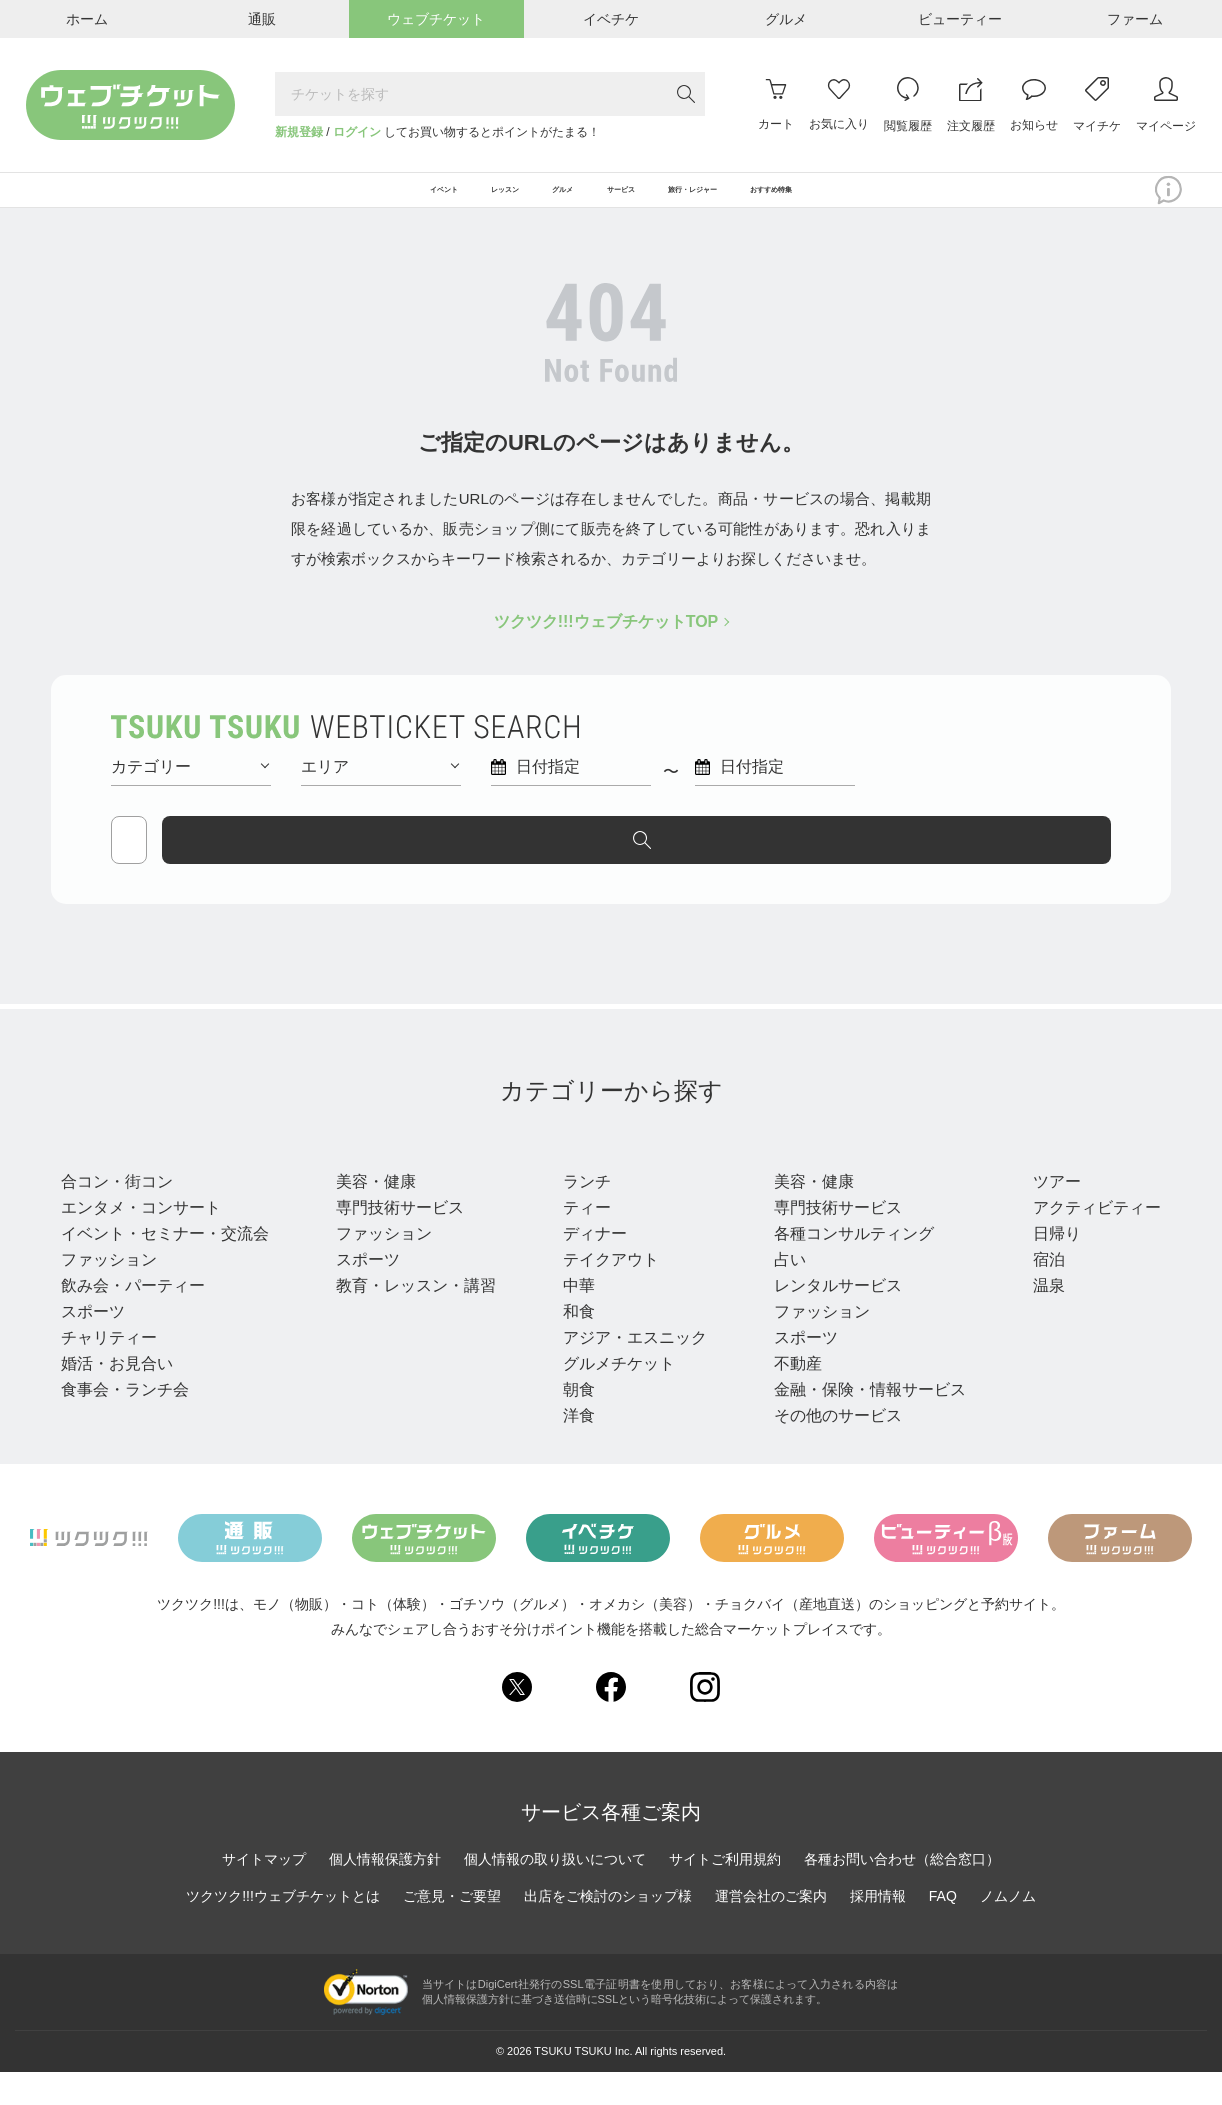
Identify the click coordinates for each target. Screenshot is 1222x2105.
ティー (581, 1239)
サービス (805, 1176)
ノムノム (1008, 1929)
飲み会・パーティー (133, 1317)
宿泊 (1037, 1291)
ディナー (589, 1265)
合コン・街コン (117, 1213)
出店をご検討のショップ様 (608, 1929)
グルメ (587, 1176)
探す (1027, 863)
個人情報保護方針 (385, 1892)
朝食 (573, 1421)
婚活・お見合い (117, 1395)
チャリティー (109, 1369)
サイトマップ (264, 1892)
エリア (380, 789)
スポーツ (93, 1343)
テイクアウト (605, 1291)
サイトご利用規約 (725, 1892)
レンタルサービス (829, 1317)
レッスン (373, 1176)
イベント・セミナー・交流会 (165, 1265)
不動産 (789, 1395)
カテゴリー (190, 789)
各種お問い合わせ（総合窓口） (902, 1892)
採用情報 (878, 1929)
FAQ (943, 1929)
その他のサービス (829, 1447)
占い (781, 1291)
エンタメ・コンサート (141, 1239)
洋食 (573, 1447)
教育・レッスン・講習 (413, 1317)
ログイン (357, 132)
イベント (101, 1176)
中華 (573, 1317)
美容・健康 (373, 1213)
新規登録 (299, 132)
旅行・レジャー (1091, 1176)
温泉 (1037, 1317)
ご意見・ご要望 (452, 1929)
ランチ (581, 1213)
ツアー (1045, 1213)
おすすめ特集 (910, 202)
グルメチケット (613, 1395)
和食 (573, 1343)
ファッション (109, 1291)
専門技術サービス (397, 1239)
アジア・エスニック (629, 1369)
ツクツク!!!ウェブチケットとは (283, 1929)
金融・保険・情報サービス (861, 1421)
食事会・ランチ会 (125, 1421)
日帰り (1045, 1265)
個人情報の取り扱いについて (555, 1892)
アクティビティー (1085, 1239)
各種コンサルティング (845, 1265)
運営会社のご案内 (771, 1929)
